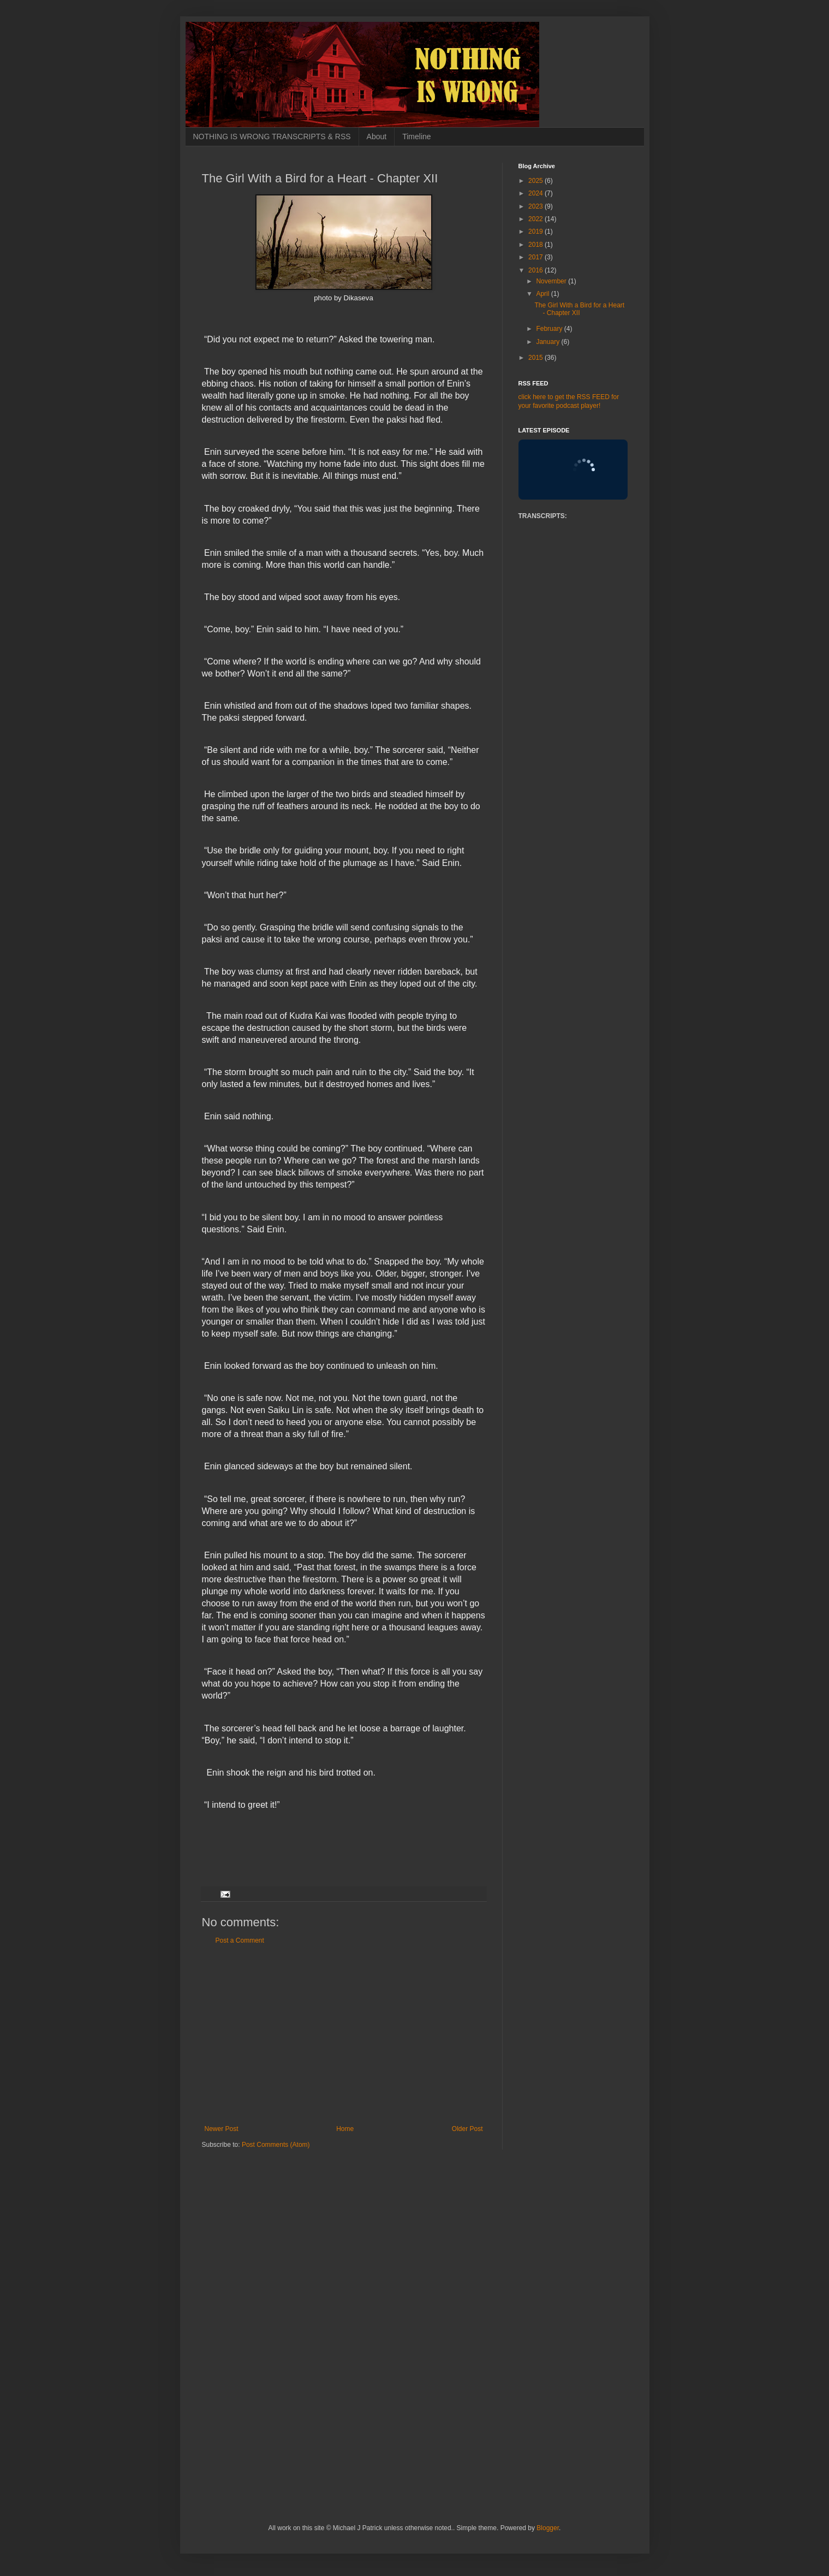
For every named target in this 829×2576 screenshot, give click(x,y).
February (550, 329)
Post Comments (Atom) (276, 2144)
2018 (536, 244)
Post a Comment (240, 1940)
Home (345, 2129)
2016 (536, 270)
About (377, 136)
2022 (536, 219)
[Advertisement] (344, 2034)
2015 (536, 357)
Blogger (547, 2528)
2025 (536, 181)
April (543, 294)
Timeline (416, 136)
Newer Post (221, 2129)
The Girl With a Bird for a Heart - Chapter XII (579, 309)
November (552, 281)
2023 (536, 206)
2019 (536, 231)
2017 (536, 257)
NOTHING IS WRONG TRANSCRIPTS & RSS (272, 136)
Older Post (467, 2129)
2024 (536, 193)
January (548, 342)
